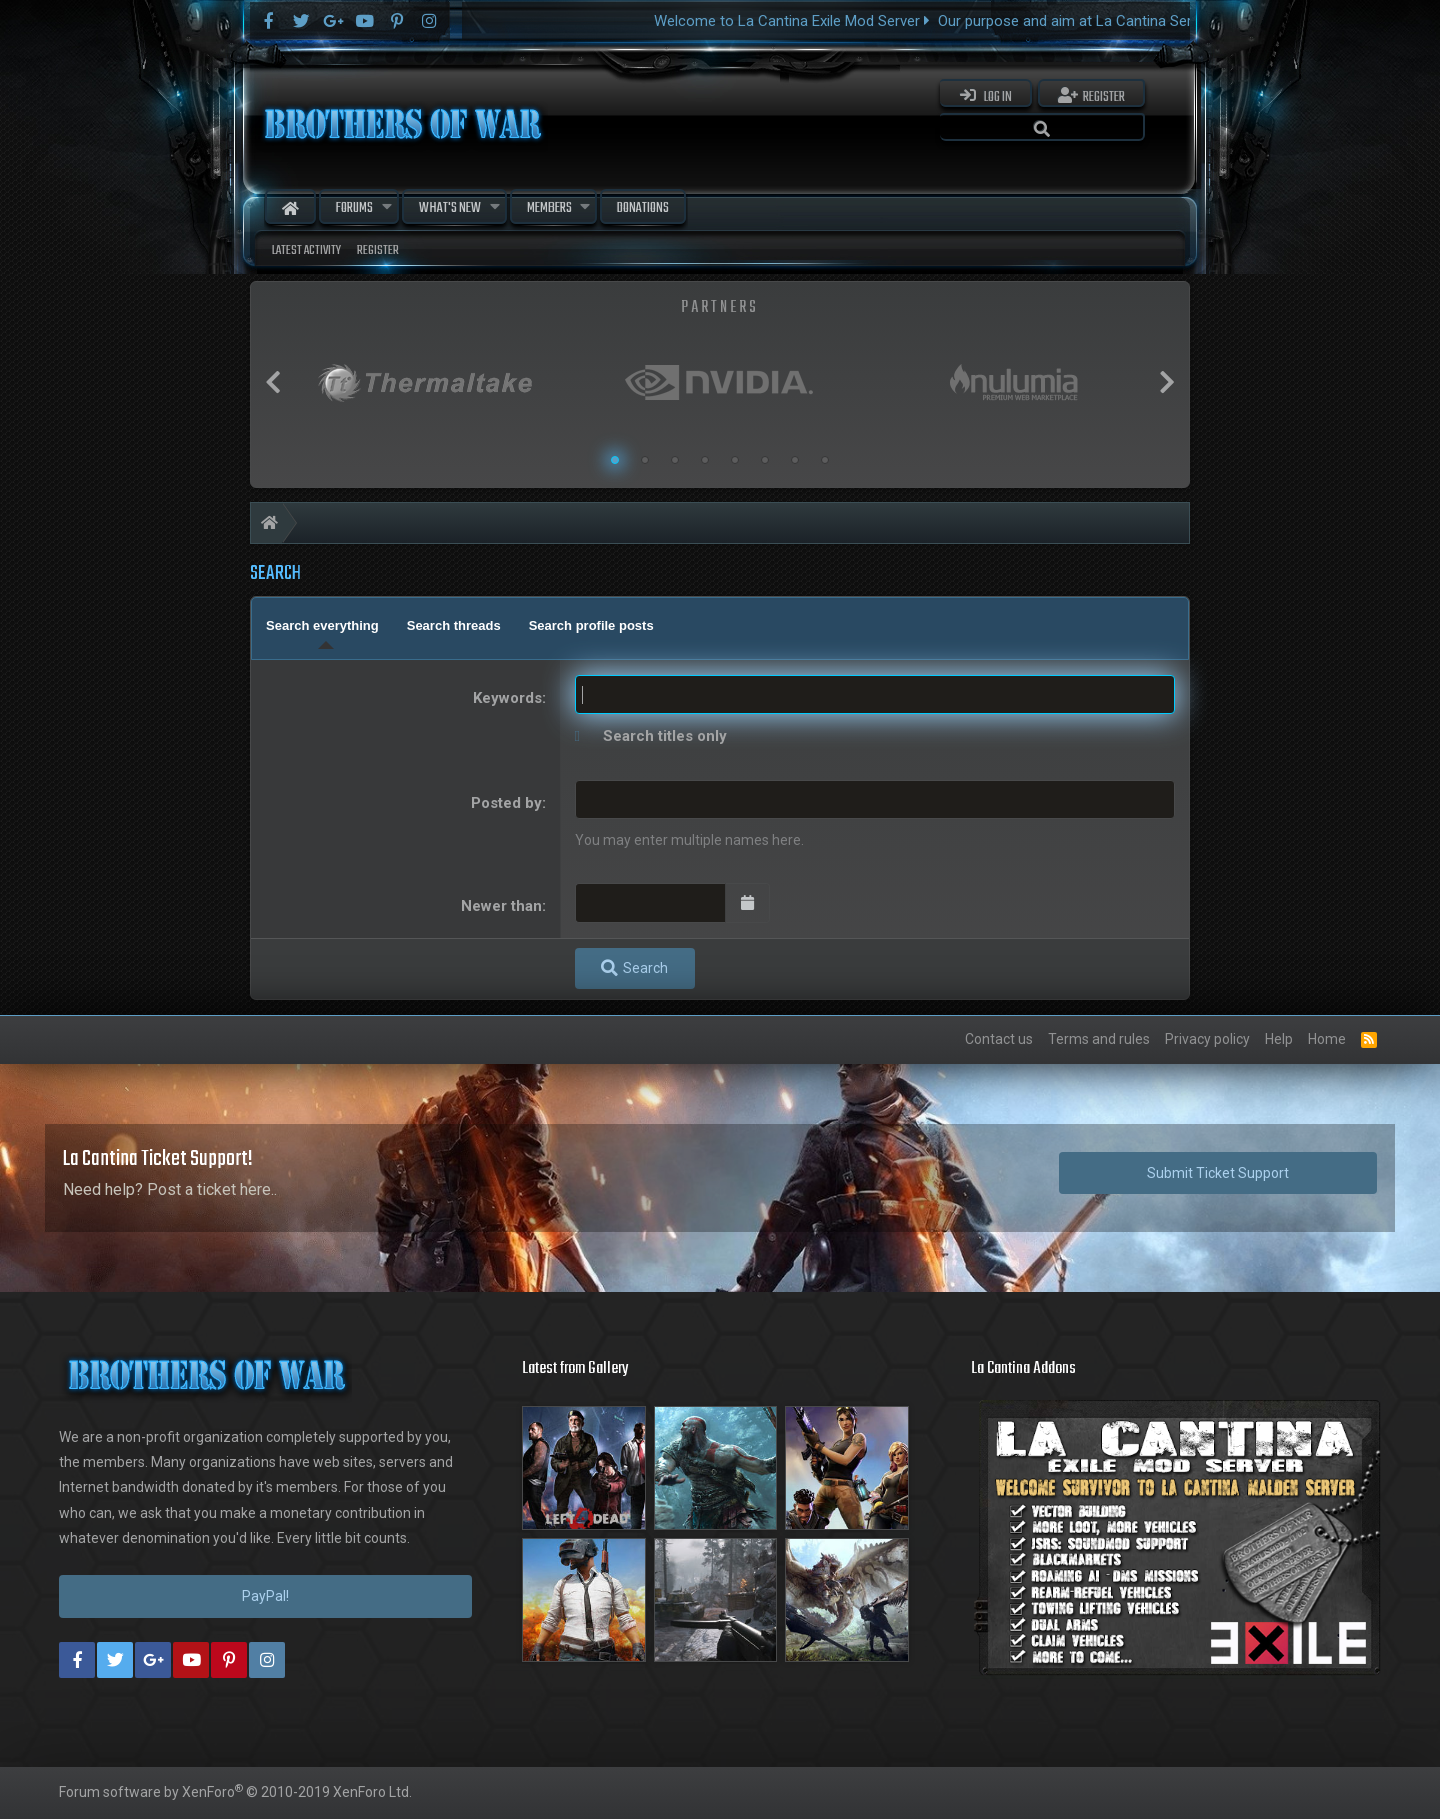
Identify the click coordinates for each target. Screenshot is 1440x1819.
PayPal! (265, 1596)
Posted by (506, 803)
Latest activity (306, 250)
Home (290, 208)
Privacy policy (1207, 1039)
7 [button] (795, 460)
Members (549, 208)
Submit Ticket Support (1218, 1173)
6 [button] (765, 460)
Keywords (507, 698)
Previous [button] (273, 382)
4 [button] (705, 460)
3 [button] (675, 460)
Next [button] (1167, 382)
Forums (354, 208)
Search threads (454, 625)
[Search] (1042, 127)
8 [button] (825, 460)
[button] (387, 208)
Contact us (999, 1039)
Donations (643, 208)
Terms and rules (1099, 1039)
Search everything (322, 625)
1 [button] (615, 460)
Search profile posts (591, 625)
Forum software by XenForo (235, 1792)
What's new (450, 208)
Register (378, 250)
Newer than (501, 906)
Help (1279, 1039)
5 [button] (735, 460)
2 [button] (645, 460)
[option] (426, 382)
